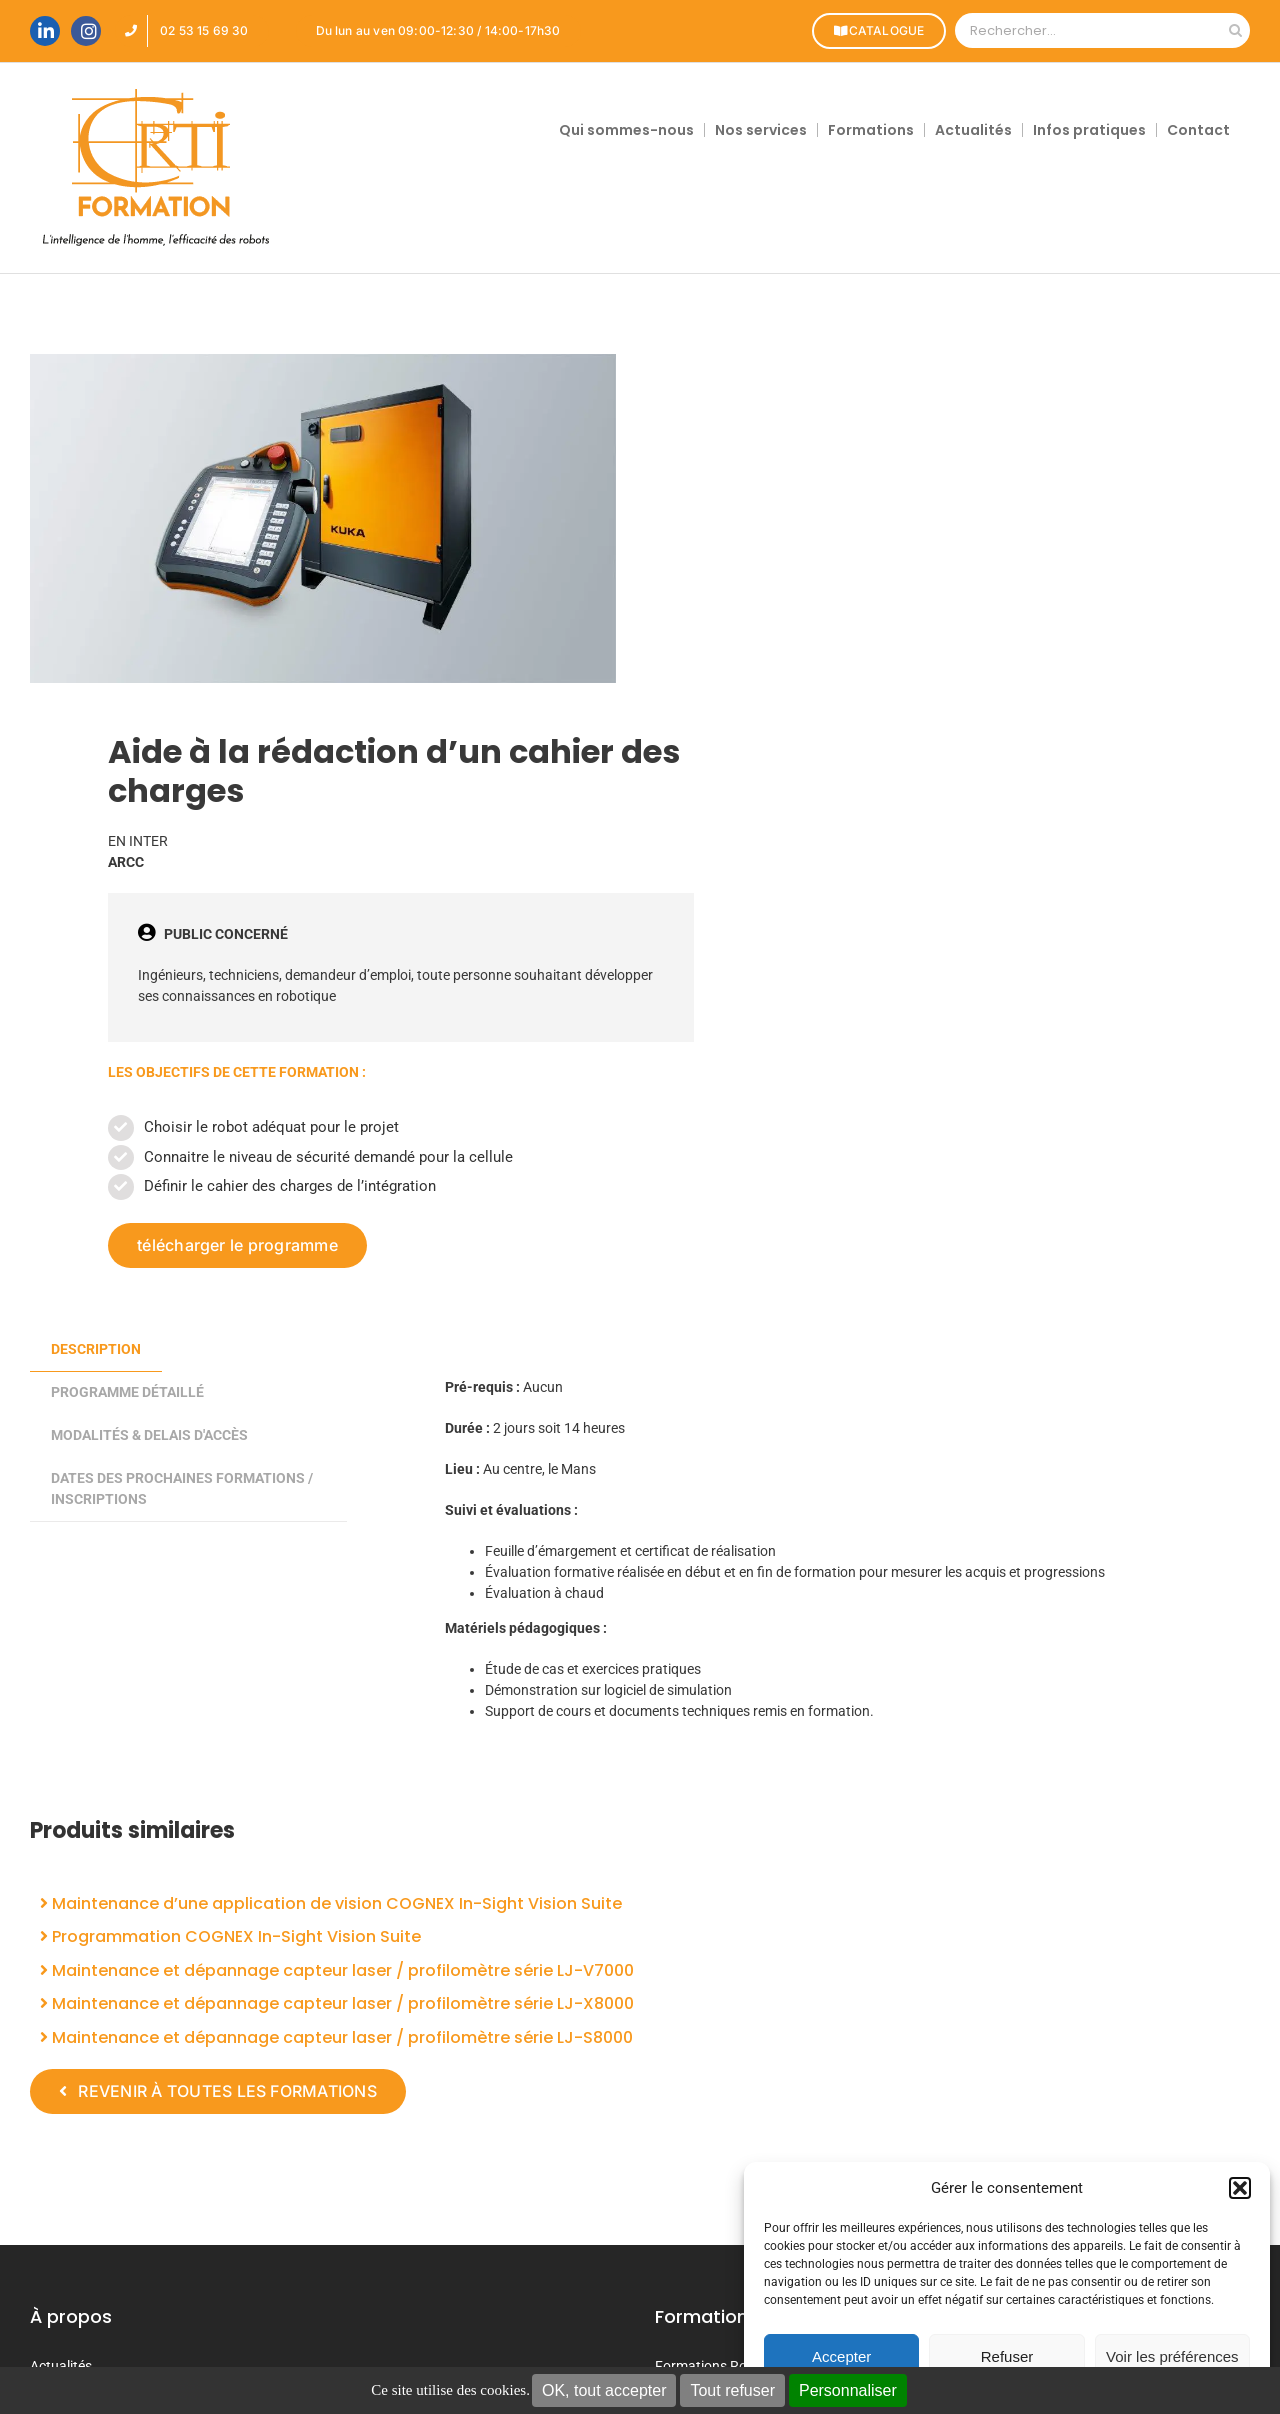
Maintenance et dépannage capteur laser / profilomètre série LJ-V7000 (337, 1970)
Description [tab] (96, 1349)
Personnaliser (848, 2390)
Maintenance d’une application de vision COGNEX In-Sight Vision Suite (331, 1903)
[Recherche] (1235, 30)
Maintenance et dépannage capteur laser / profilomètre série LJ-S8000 (336, 2037)
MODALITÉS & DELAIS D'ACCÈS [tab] (149, 1435)
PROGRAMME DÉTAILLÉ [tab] (127, 1392)
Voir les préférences (1172, 2356)
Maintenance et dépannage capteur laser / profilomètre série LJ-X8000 (337, 2003)
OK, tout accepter (604, 2390)
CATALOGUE (878, 30)
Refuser (1007, 2356)
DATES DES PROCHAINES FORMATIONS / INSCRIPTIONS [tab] (182, 1488)
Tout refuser (732, 2390)
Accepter (841, 2356)
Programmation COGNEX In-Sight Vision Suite (230, 1936)
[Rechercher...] (1088, 30)
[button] (1240, 2188)
